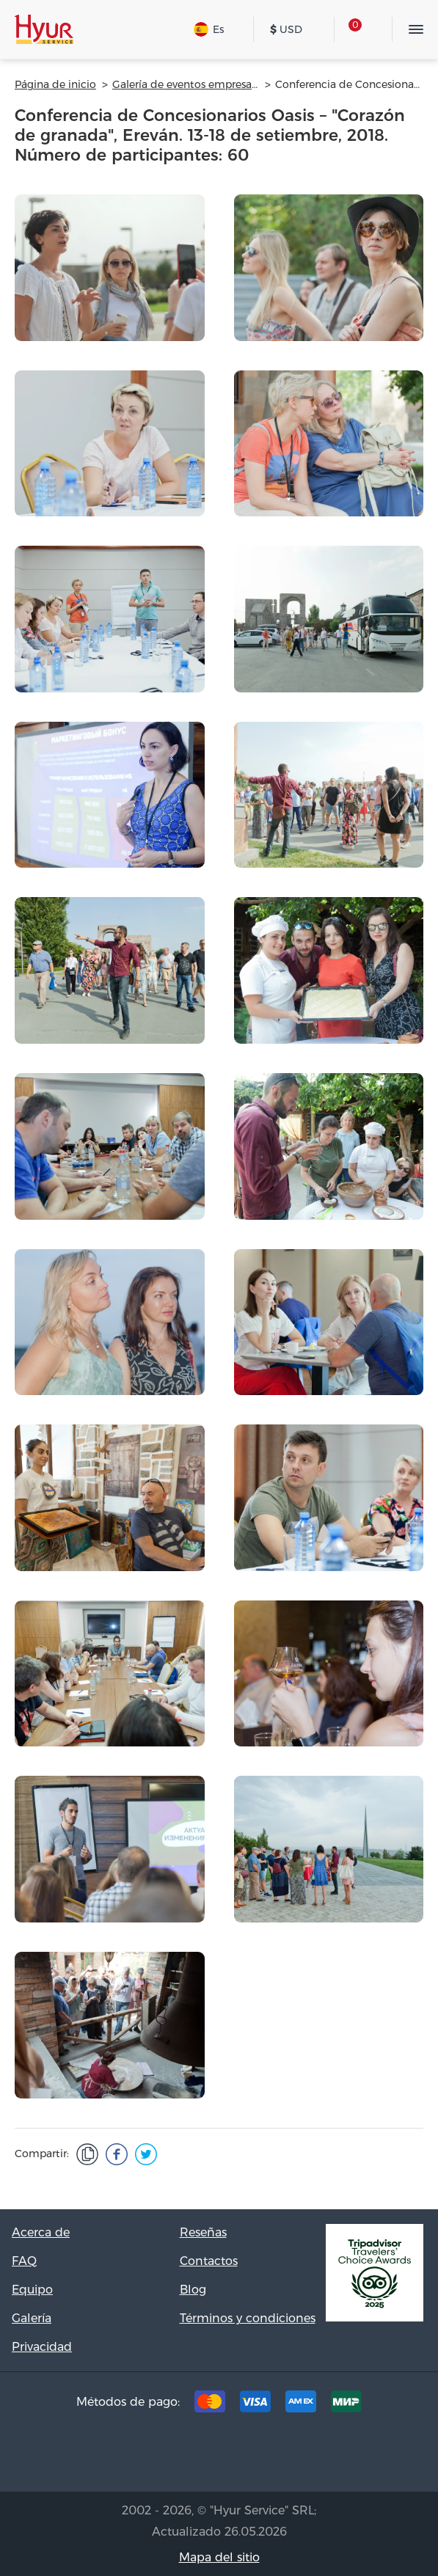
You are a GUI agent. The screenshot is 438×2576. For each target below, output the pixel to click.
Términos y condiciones (247, 2318)
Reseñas (203, 2232)
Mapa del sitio (219, 2557)
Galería (31, 2318)
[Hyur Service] (44, 29)
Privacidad (42, 2347)
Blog (193, 2290)
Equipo (32, 2290)
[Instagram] (242, 2456)
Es (209, 29)
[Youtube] (287, 2456)
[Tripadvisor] (151, 2456)
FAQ (24, 2261)
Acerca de (41, 2232)
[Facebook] (196, 2456)
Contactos (209, 2261)
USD (286, 29)
